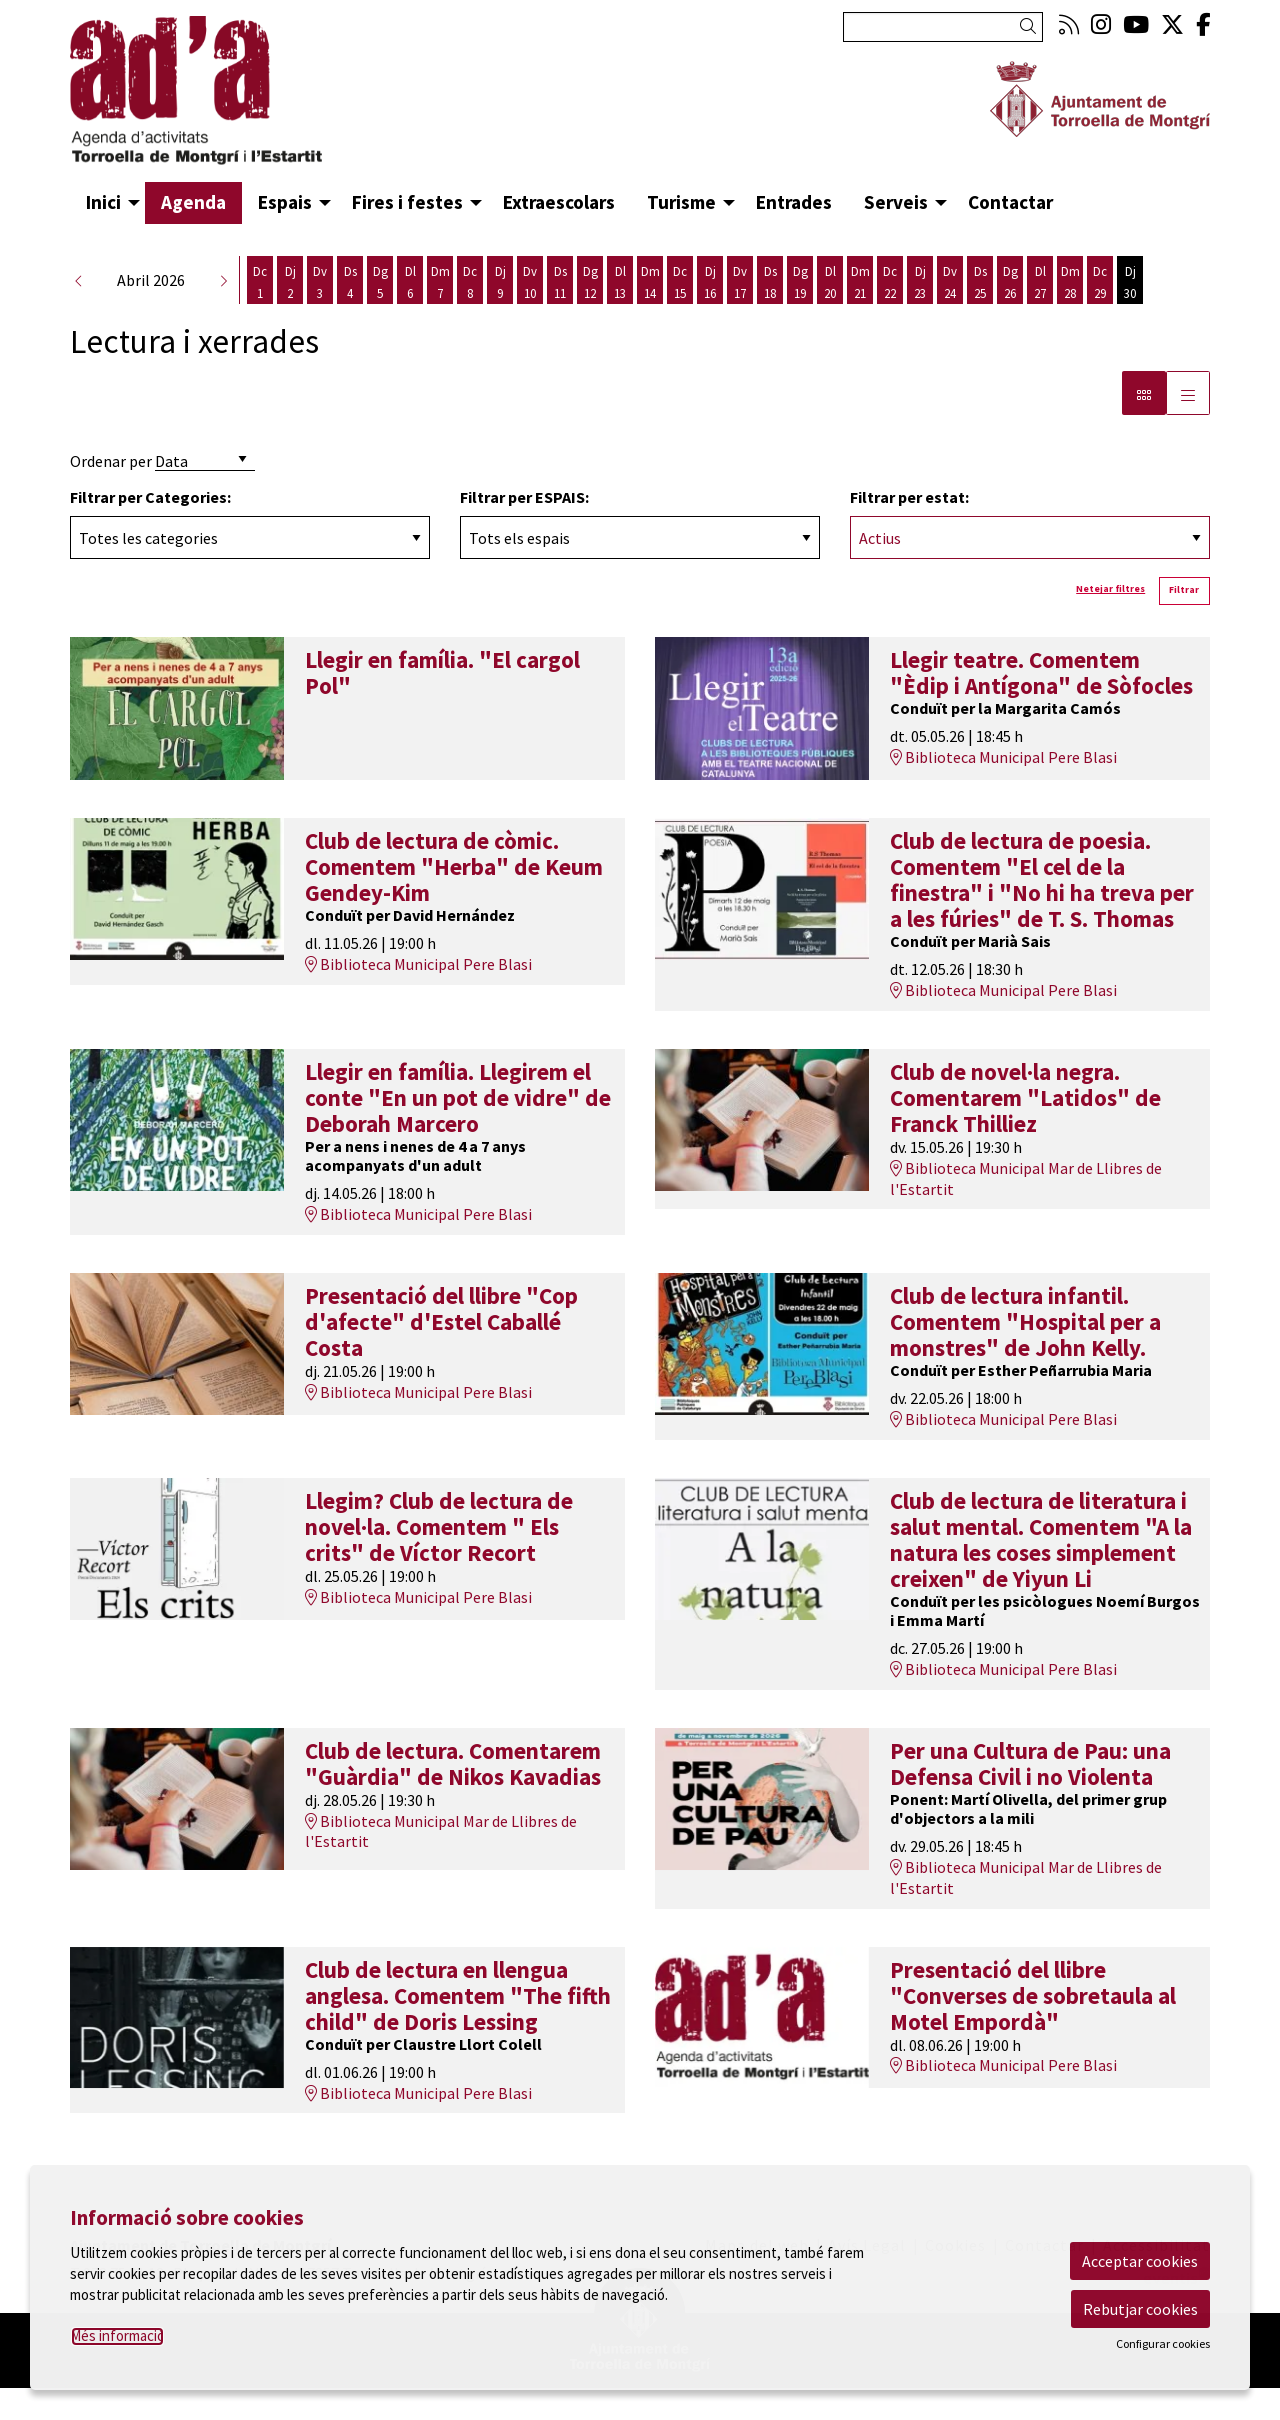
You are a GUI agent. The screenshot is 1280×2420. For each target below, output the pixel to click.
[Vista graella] (1188, 425)
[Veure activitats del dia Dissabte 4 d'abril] (350, 314)
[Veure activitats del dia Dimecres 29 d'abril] (1100, 314)
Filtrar (1184, 622)
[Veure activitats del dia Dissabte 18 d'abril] (770, 314)
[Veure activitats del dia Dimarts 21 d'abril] (860, 314)
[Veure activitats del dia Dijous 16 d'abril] (710, 314)
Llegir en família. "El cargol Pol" (442, 705)
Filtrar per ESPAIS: (524, 529)
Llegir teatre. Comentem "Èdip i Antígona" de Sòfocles (1041, 705)
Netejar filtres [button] (1110, 621)
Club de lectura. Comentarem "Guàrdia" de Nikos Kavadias (453, 1796)
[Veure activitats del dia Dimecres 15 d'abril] (680, 314)
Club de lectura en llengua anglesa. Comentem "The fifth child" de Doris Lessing (458, 2028)
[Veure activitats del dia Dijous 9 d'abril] (500, 314)
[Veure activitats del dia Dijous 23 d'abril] (920, 314)
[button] (1031, 26)
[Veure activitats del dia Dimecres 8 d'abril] (470, 314)
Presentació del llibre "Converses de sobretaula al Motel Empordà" (1033, 2028)
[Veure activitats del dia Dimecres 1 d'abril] (260, 314)
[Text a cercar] (943, 27)
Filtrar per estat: (909, 529)
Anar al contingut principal (162, 18)
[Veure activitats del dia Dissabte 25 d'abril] (980, 314)
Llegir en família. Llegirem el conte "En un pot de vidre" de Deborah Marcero (458, 1130)
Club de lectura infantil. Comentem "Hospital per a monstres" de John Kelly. (1025, 1354)
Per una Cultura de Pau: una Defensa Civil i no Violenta (1030, 1796)
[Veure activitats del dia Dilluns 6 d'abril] (410, 314)
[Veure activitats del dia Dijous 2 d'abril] (290, 314)
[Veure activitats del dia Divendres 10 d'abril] (530, 314)
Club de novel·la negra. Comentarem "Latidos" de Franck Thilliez (1025, 1130)
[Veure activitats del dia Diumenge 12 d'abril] (590, 314)
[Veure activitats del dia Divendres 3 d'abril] (320, 314)
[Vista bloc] (1144, 425)
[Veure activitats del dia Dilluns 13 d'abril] (620, 314)
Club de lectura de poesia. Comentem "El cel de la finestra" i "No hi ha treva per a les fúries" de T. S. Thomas (1042, 912)
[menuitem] (1069, 24)
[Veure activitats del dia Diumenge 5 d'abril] (380, 314)
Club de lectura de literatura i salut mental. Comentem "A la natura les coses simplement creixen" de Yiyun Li (1041, 1572)
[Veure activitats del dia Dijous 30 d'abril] (1130, 314)
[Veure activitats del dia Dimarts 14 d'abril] (650, 314)
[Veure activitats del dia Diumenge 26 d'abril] (1010, 314)
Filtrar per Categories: (150, 529)
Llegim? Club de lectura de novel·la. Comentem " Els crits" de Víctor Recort (439, 1559)
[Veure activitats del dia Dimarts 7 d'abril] (440, 314)
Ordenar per (111, 493)
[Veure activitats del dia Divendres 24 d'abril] (950, 314)
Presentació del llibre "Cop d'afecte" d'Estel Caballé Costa (441, 1354)
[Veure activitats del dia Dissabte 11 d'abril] (560, 314)
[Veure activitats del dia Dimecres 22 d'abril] (890, 314)
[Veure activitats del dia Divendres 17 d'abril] (740, 314)
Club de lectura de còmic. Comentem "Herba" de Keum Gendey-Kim (454, 899)
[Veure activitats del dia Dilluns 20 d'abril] (830, 314)
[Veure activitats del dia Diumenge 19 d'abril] (800, 314)
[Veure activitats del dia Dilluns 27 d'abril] (1040, 314)
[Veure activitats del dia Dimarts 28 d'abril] (1070, 314)
